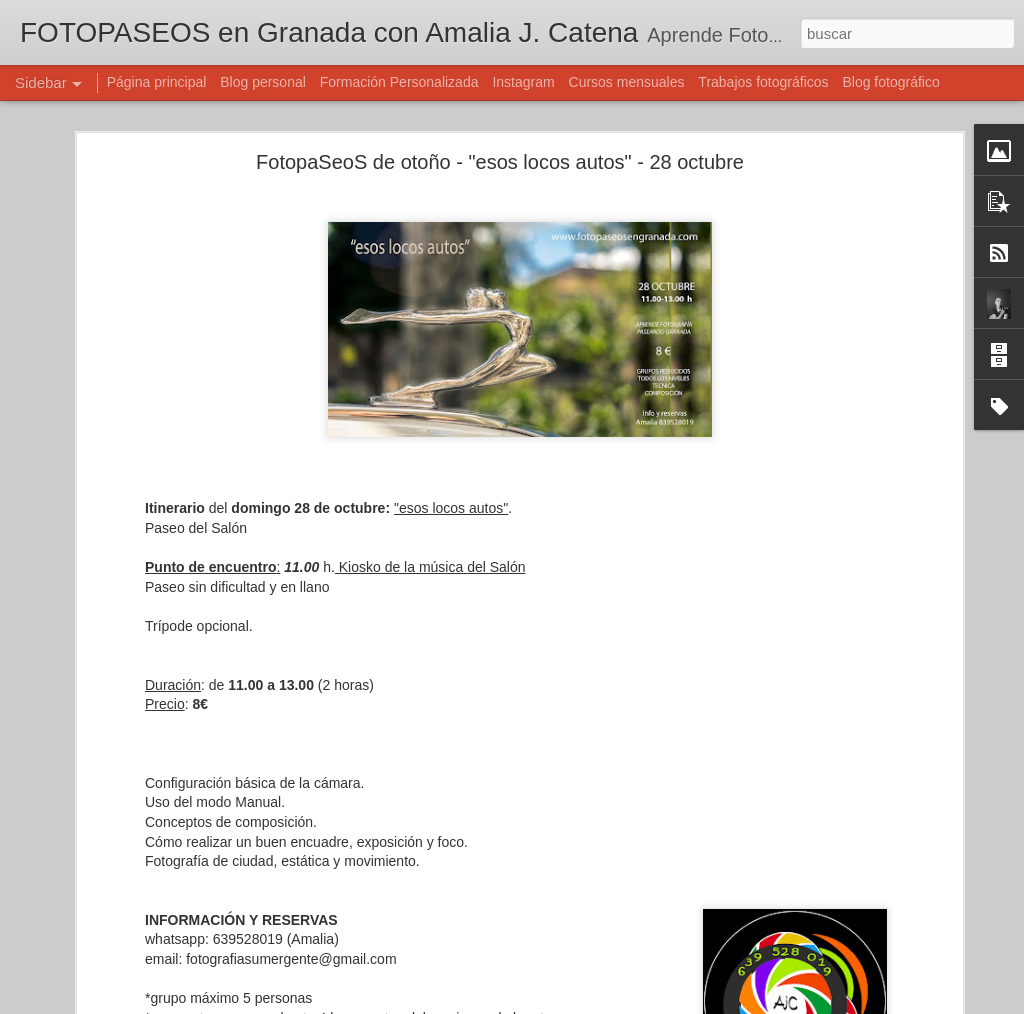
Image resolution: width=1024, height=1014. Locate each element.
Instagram (523, 82)
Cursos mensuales (627, 82)
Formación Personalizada (399, 82)
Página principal (157, 82)
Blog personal (263, 82)
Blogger (589, 1003)
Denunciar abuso (656, 1003)
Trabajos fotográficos (763, 82)
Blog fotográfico (890, 82)
